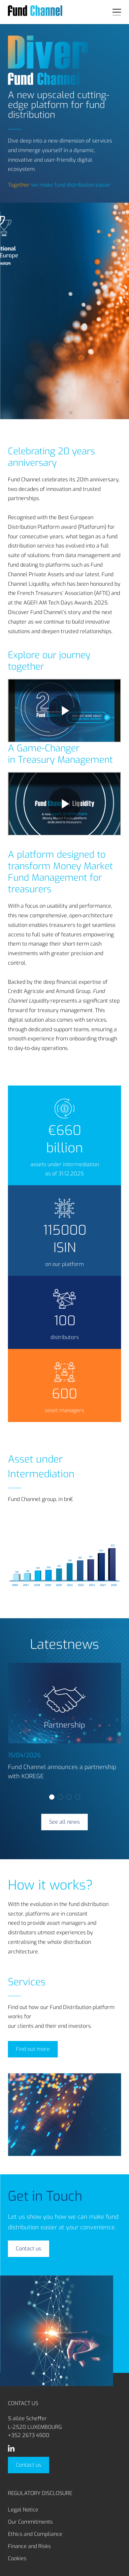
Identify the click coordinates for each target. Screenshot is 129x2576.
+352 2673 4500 (28, 2435)
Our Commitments (30, 2521)
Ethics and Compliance (35, 2534)
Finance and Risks (29, 2546)
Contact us (28, 2464)
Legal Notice (23, 2509)
